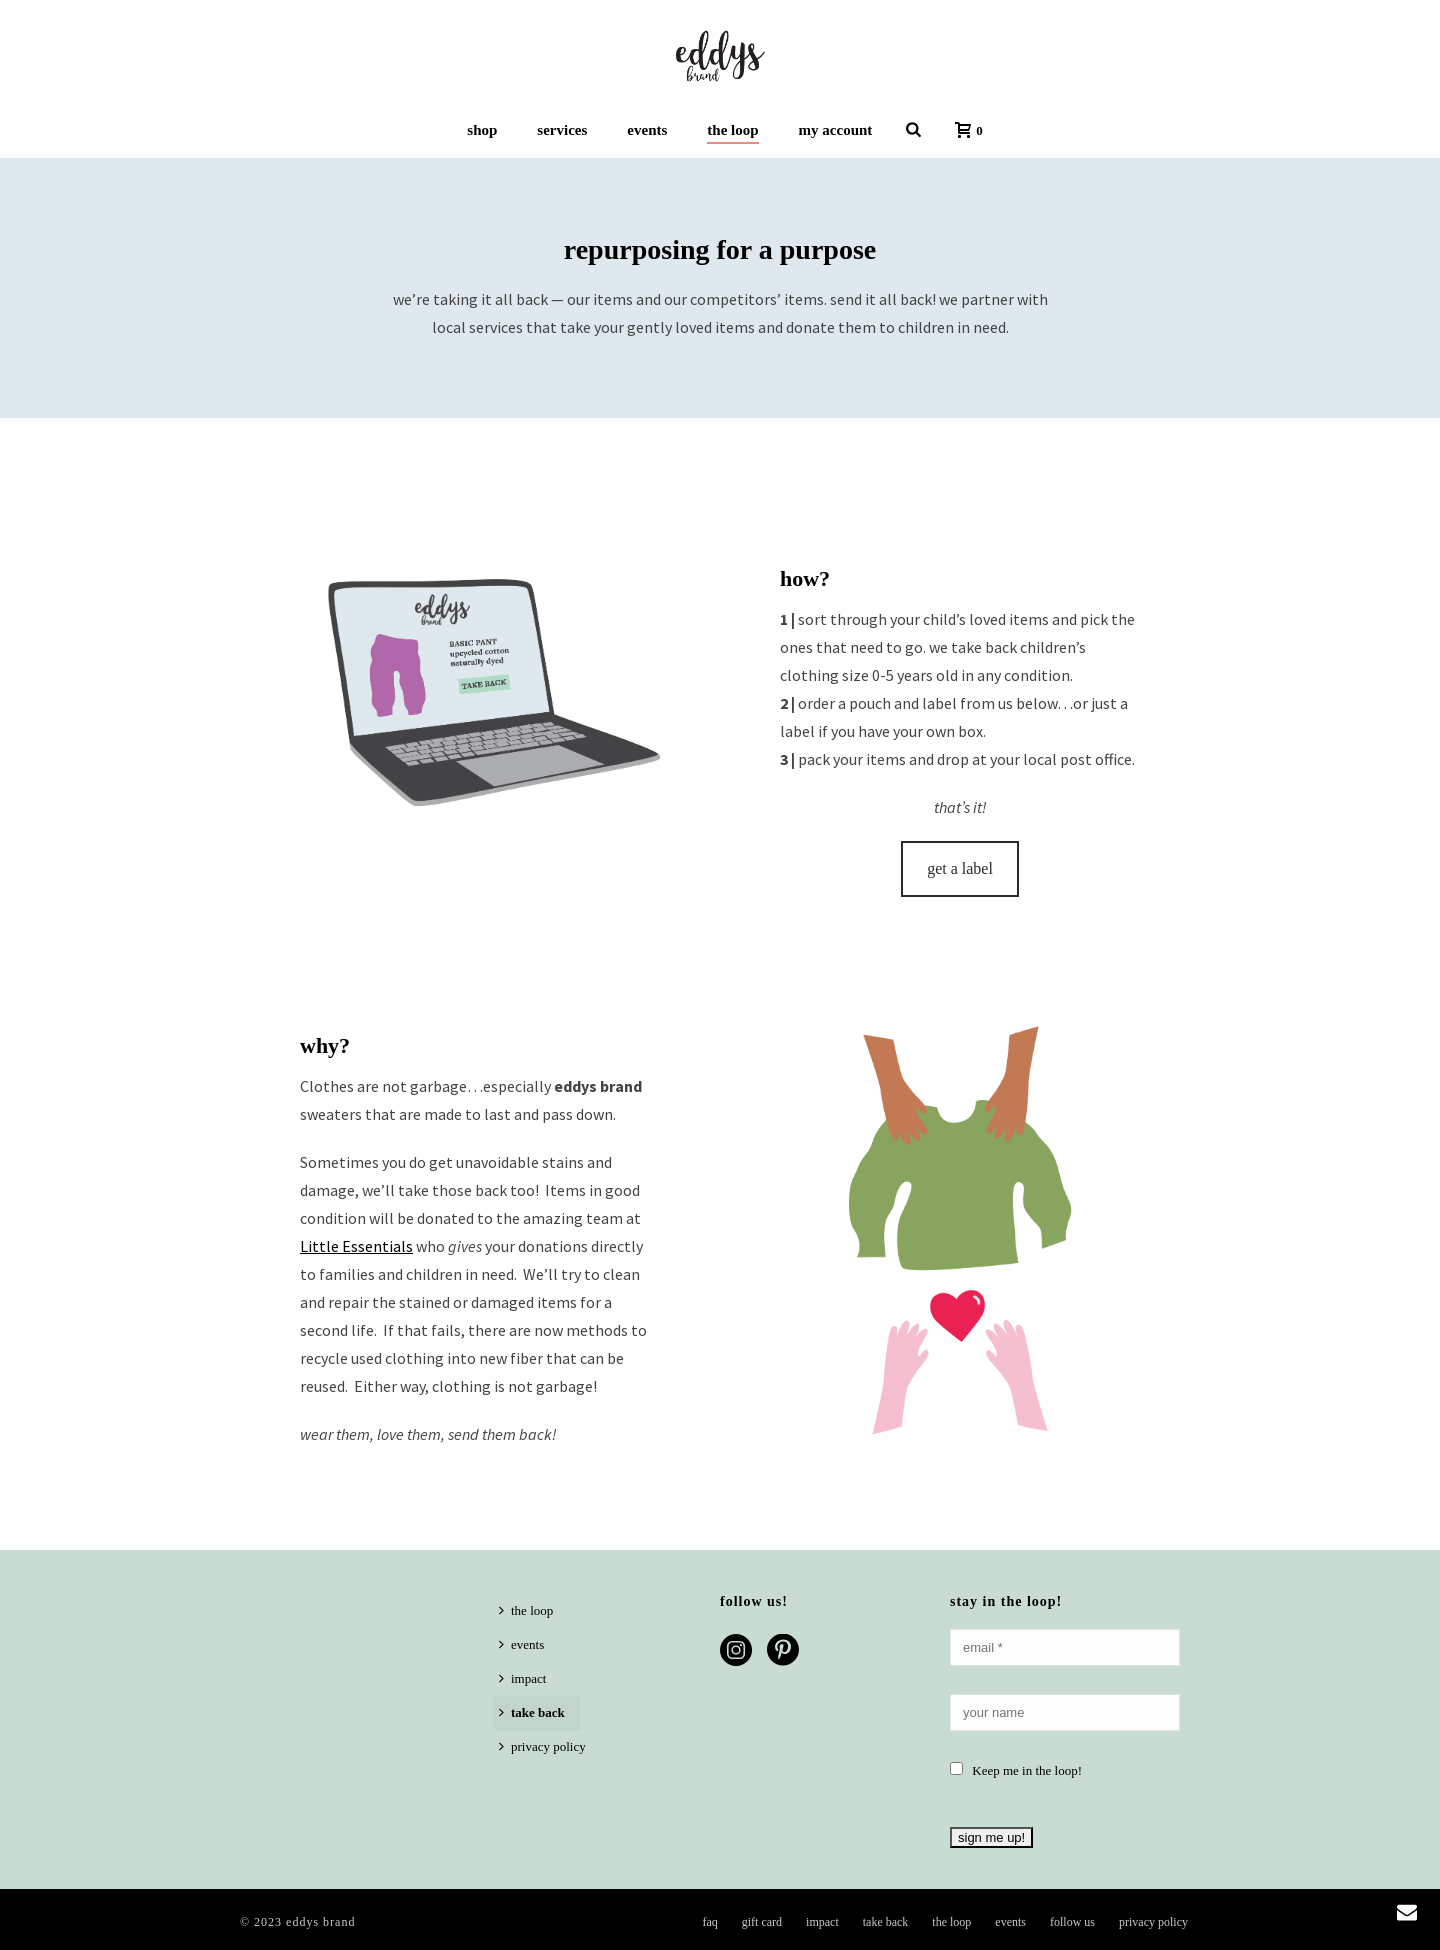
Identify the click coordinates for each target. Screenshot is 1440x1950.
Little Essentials (356, 1246)
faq (709, 1922)
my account (836, 130)
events (647, 130)
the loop (732, 130)
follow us (1072, 1922)
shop (482, 130)
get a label (960, 868)
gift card (762, 1922)
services (562, 130)
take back (532, 1712)
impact (522, 1678)
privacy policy (542, 1746)
